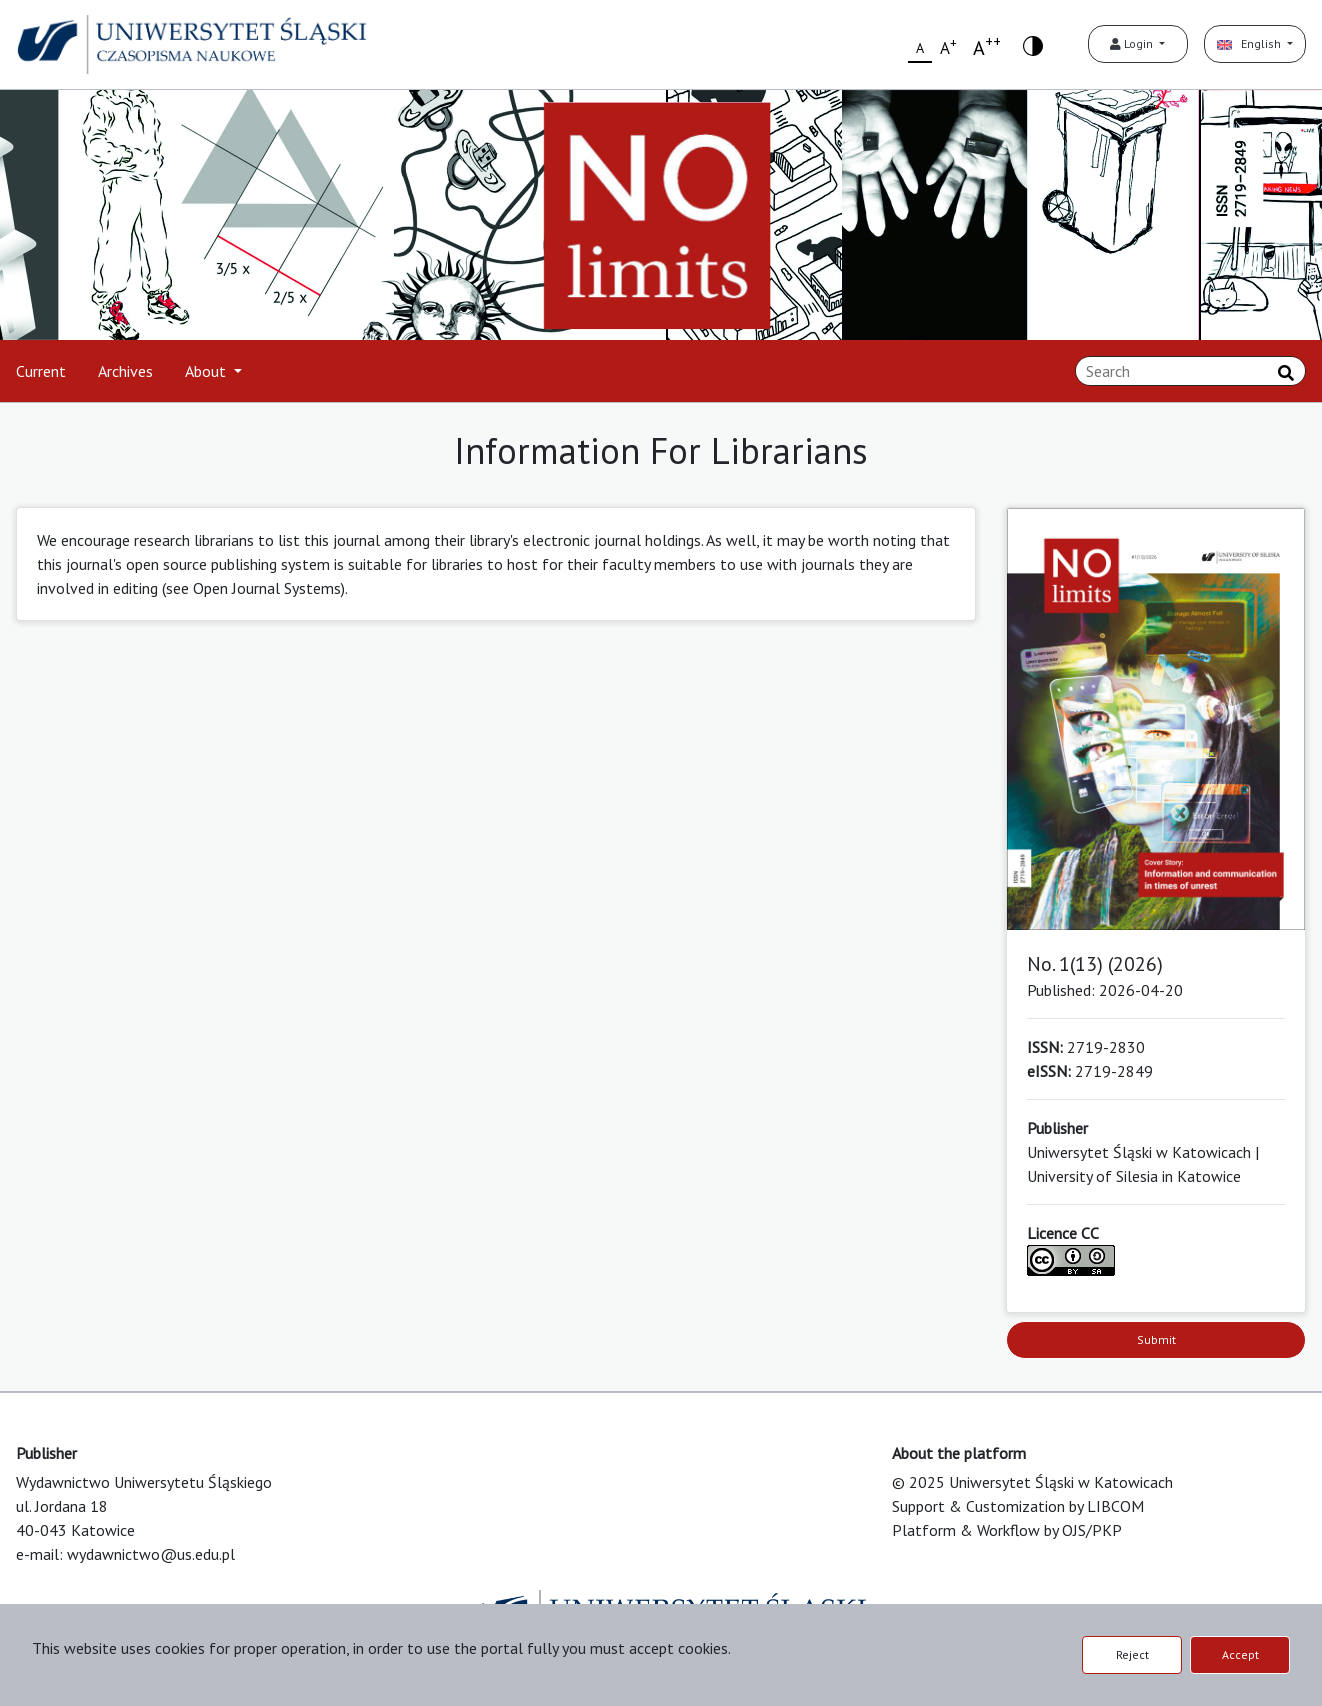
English (1250, 43)
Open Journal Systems (267, 588)
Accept (1240, 1654)
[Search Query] (1190, 371)
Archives (125, 371)
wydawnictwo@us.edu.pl (151, 1554)
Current (41, 371)
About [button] (207, 371)
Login (1133, 43)
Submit (1156, 1339)
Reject (1132, 1654)
